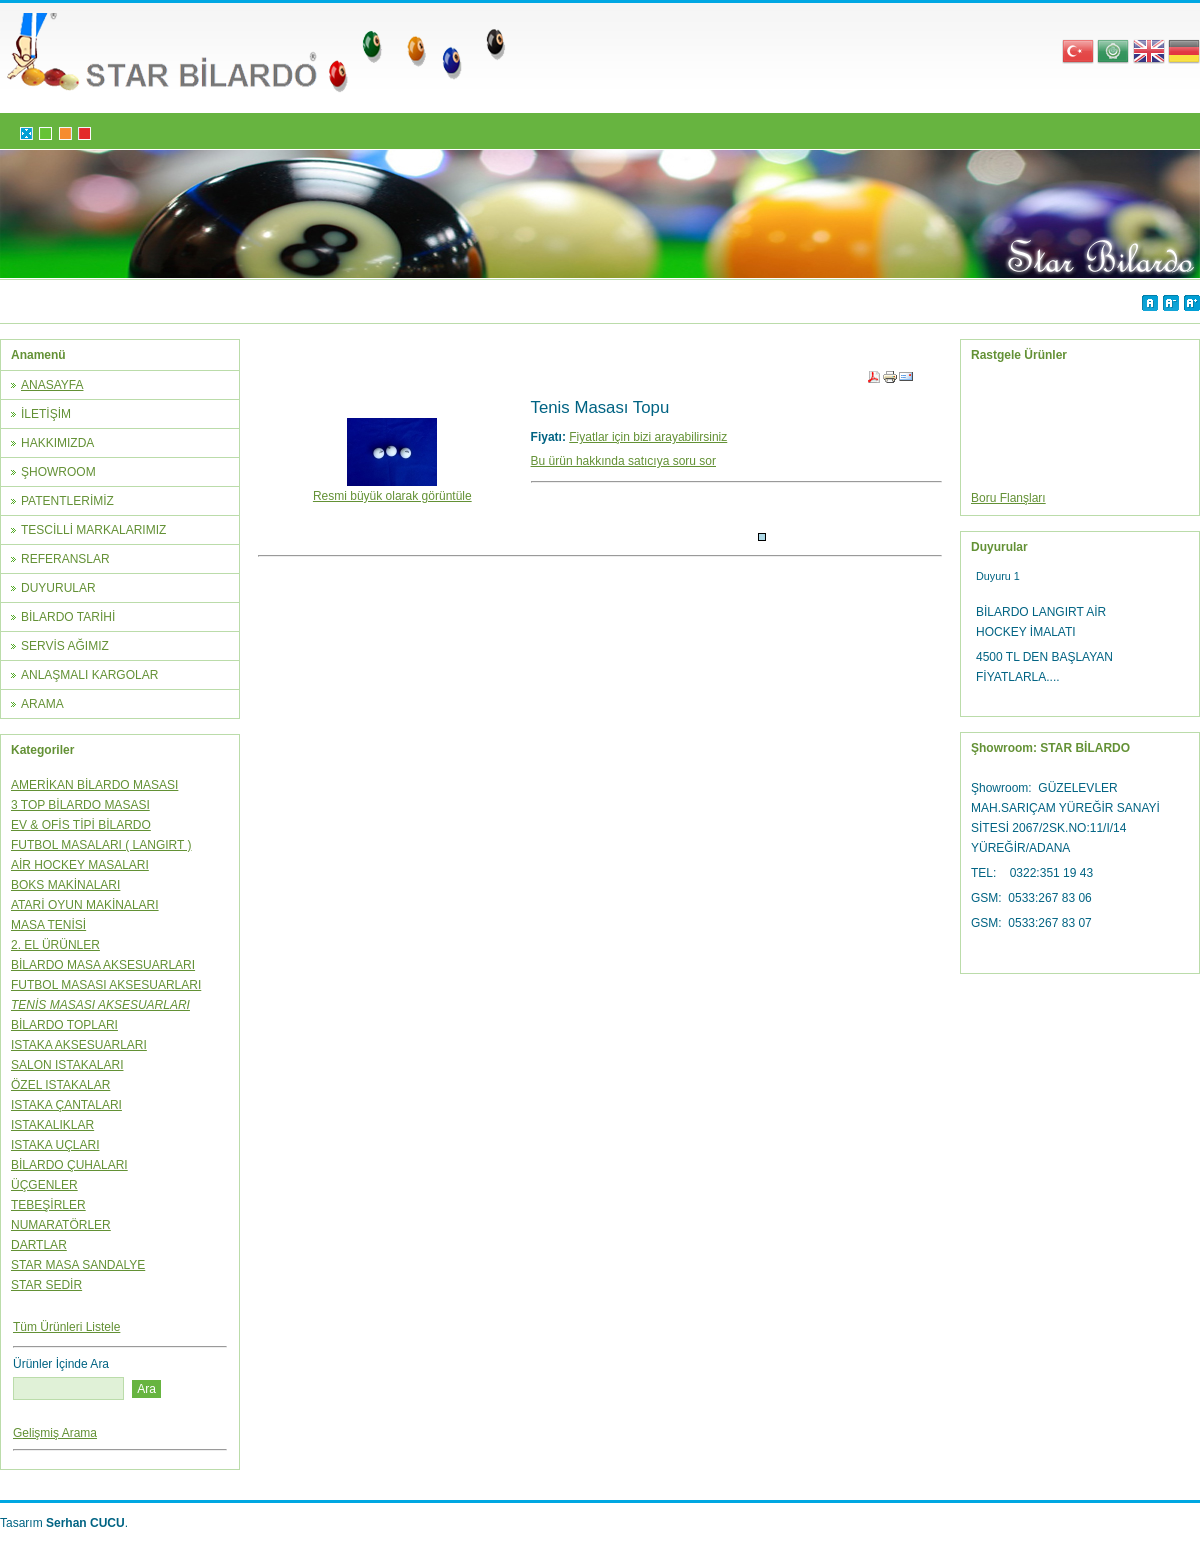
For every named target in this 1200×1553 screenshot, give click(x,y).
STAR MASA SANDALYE (78, 1265)
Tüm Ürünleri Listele (66, 1327)
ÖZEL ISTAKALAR (60, 1085)
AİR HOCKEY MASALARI (80, 865)
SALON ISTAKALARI (67, 1065)
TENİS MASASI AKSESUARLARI (100, 1005)
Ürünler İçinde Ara (61, 1364)
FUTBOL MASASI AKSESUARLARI (106, 985)
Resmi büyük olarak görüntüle (392, 489)
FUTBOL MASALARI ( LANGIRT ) (101, 845)
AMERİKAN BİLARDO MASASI (94, 785)
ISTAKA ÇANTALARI (66, 1105)
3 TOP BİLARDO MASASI (80, 805)
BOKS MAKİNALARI (65, 885)
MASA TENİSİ (48, 925)
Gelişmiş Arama (55, 1433)
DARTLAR (39, 1245)
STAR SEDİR (46, 1285)
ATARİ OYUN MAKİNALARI (85, 905)
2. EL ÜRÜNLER (55, 945)
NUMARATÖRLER (61, 1225)
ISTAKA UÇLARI (55, 1145)
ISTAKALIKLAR (52, 1125)
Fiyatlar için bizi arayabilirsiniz (648, 437)
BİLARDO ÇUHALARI (69, 1165)
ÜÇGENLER (44, 1185)
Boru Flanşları (1008, 500)
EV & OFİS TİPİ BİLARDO (81, 825)
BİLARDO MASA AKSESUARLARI (103, 965)
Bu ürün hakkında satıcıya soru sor (623, 461)
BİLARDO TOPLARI (64, 1025)
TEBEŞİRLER (48, 1205)
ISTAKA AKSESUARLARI (79, 1045)
